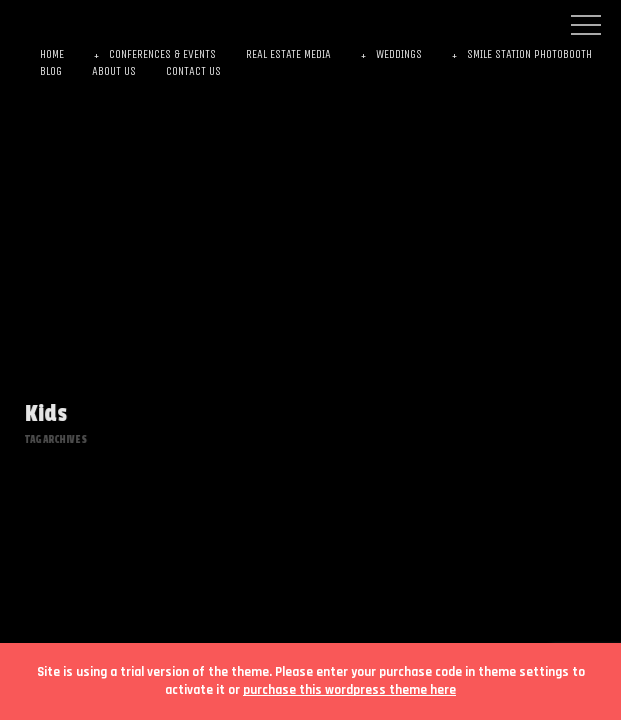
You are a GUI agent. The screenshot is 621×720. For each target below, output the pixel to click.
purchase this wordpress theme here (349, 690)
